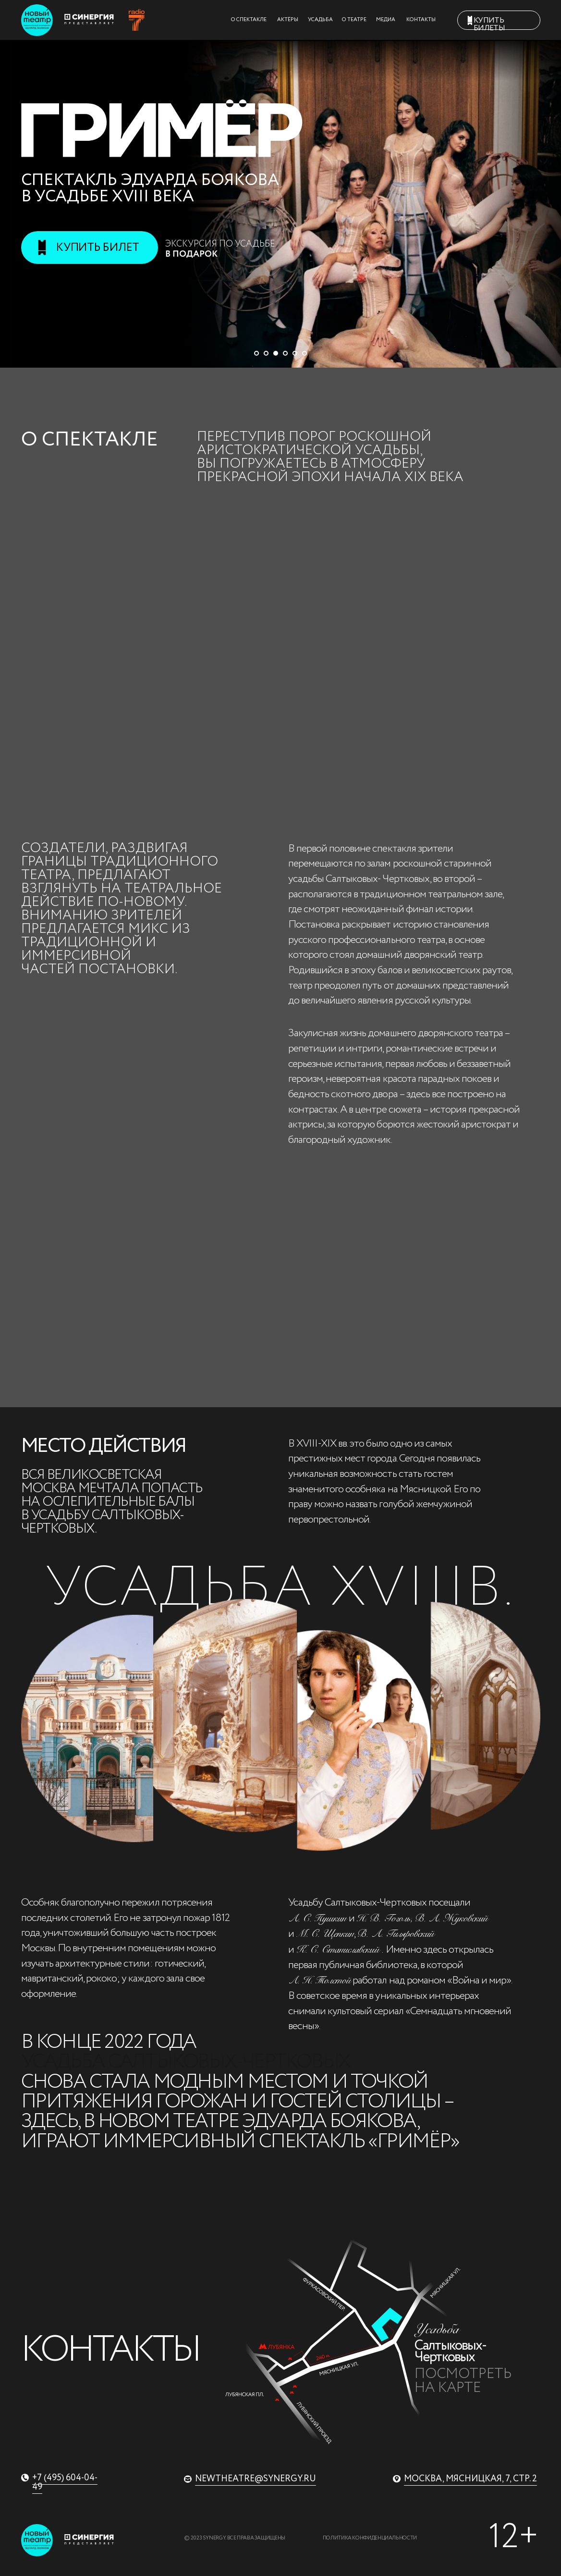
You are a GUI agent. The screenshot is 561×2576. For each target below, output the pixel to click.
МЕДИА (385, 20)
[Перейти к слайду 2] (266, 353)
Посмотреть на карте (463, 2381)
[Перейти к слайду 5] (295, 353)
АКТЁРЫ (287, 20)
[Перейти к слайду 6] (304, 353)
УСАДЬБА (320, 20)
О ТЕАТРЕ (354, 20)
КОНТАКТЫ (421, 20)
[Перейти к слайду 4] (285, 353)
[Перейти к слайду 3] (275, 353)
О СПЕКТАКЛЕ (249, 20)
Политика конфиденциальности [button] (370, 2538)
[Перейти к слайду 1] (256, 353)
